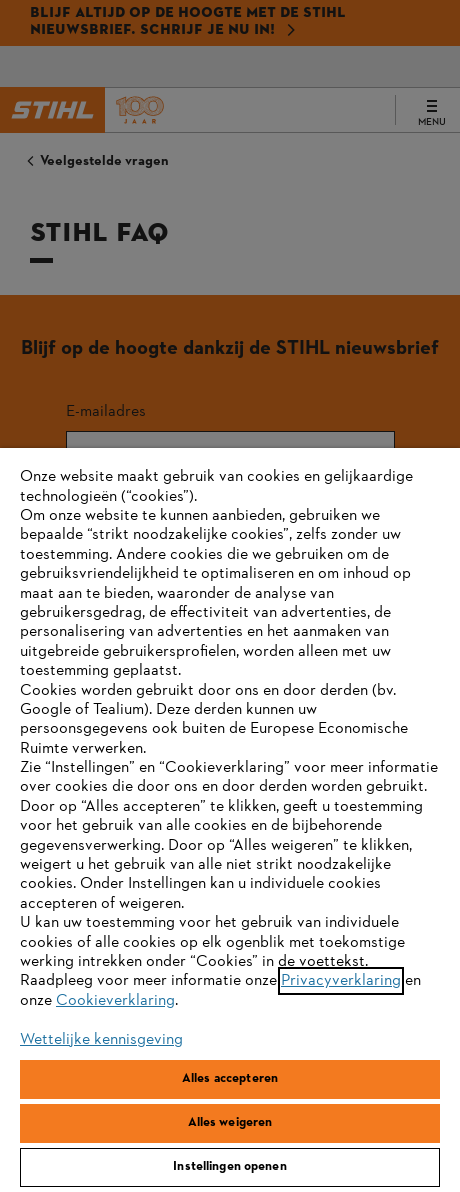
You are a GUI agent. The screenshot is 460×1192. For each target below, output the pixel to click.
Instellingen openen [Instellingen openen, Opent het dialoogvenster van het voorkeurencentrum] (229, 1167)
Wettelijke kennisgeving (101, 1040)
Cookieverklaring (115, 1001)
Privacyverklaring (341, 981)
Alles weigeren (230, 1123)
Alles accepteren (230, 1079)
